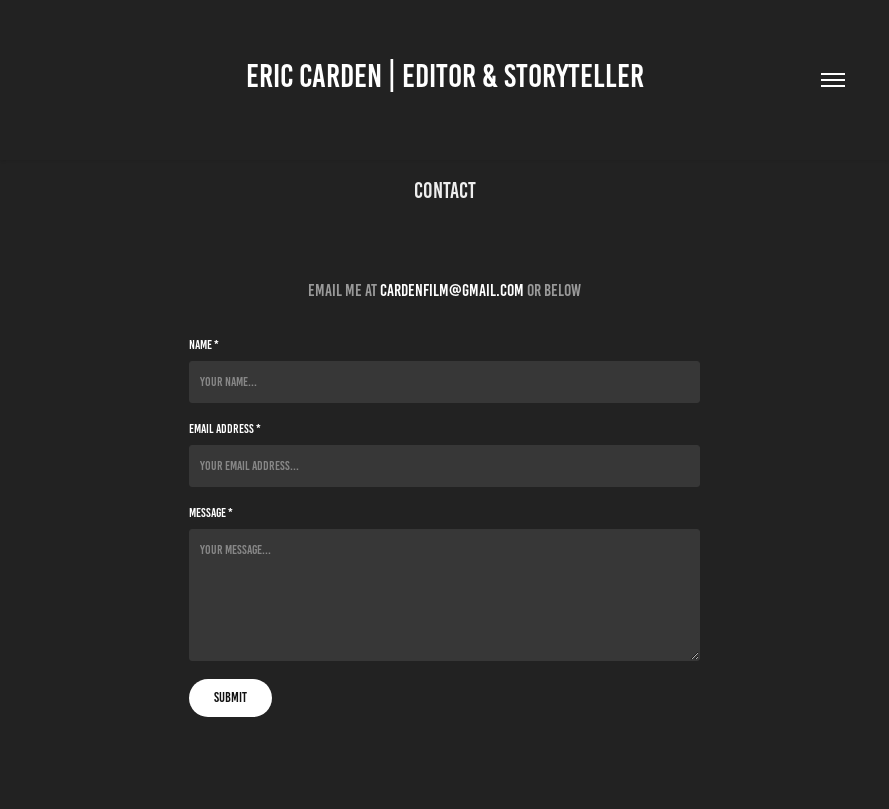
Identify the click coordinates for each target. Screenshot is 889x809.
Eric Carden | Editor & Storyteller (445, 76)
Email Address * (225, 429)
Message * (211, 513)
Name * (204, 345)
